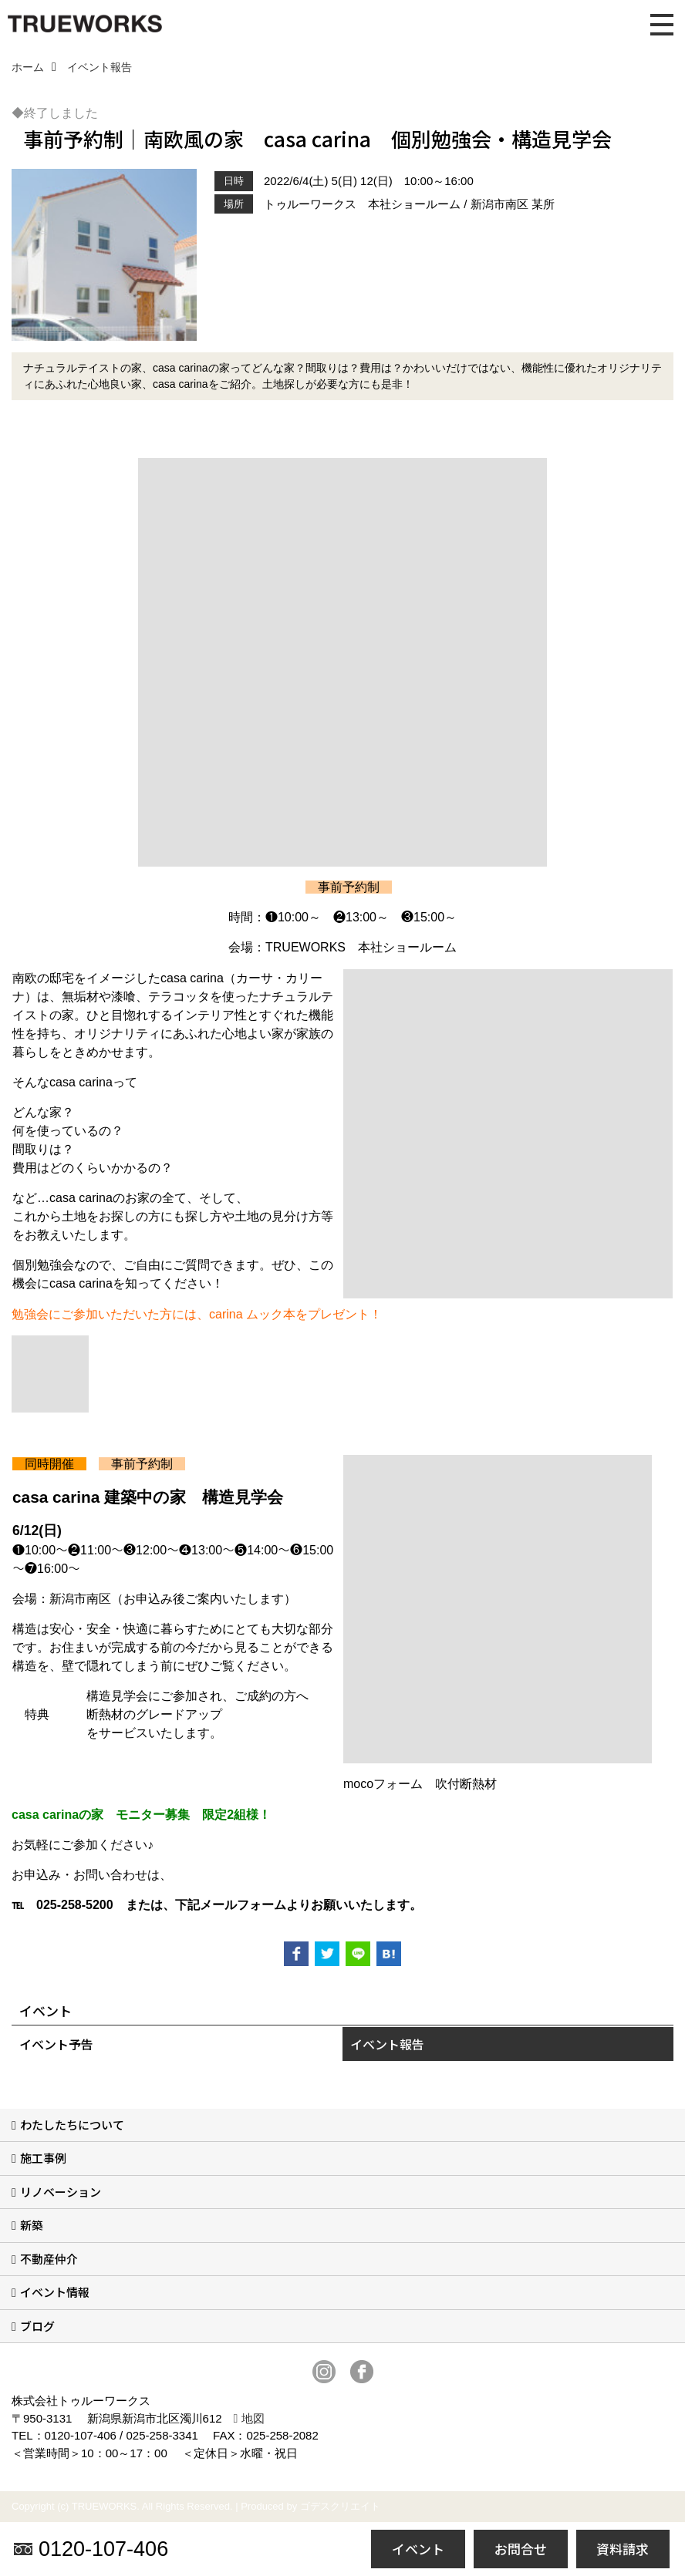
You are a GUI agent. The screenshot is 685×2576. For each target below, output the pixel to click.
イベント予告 (56, 2044)
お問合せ (520, 2548)
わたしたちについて (72, 2124)
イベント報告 (387, 2044)
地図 (253, 2418)
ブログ (37, 2326)
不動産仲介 (49, 2259)
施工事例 (43, 2158)
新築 (31, 2225)
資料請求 (622, 2548)
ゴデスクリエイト (340, 2506)
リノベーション (60, 2192)
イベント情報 (54, 2292)
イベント (418, 2548)
